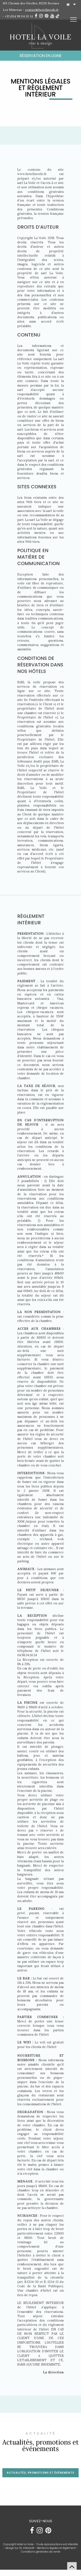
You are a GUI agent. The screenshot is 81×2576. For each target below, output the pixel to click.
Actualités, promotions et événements (40, 2475)
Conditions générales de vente (40, 2553)
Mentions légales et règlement (56, 2550)
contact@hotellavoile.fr (42, 10)
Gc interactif (26, 2550)
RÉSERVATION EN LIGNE (41, 55)
